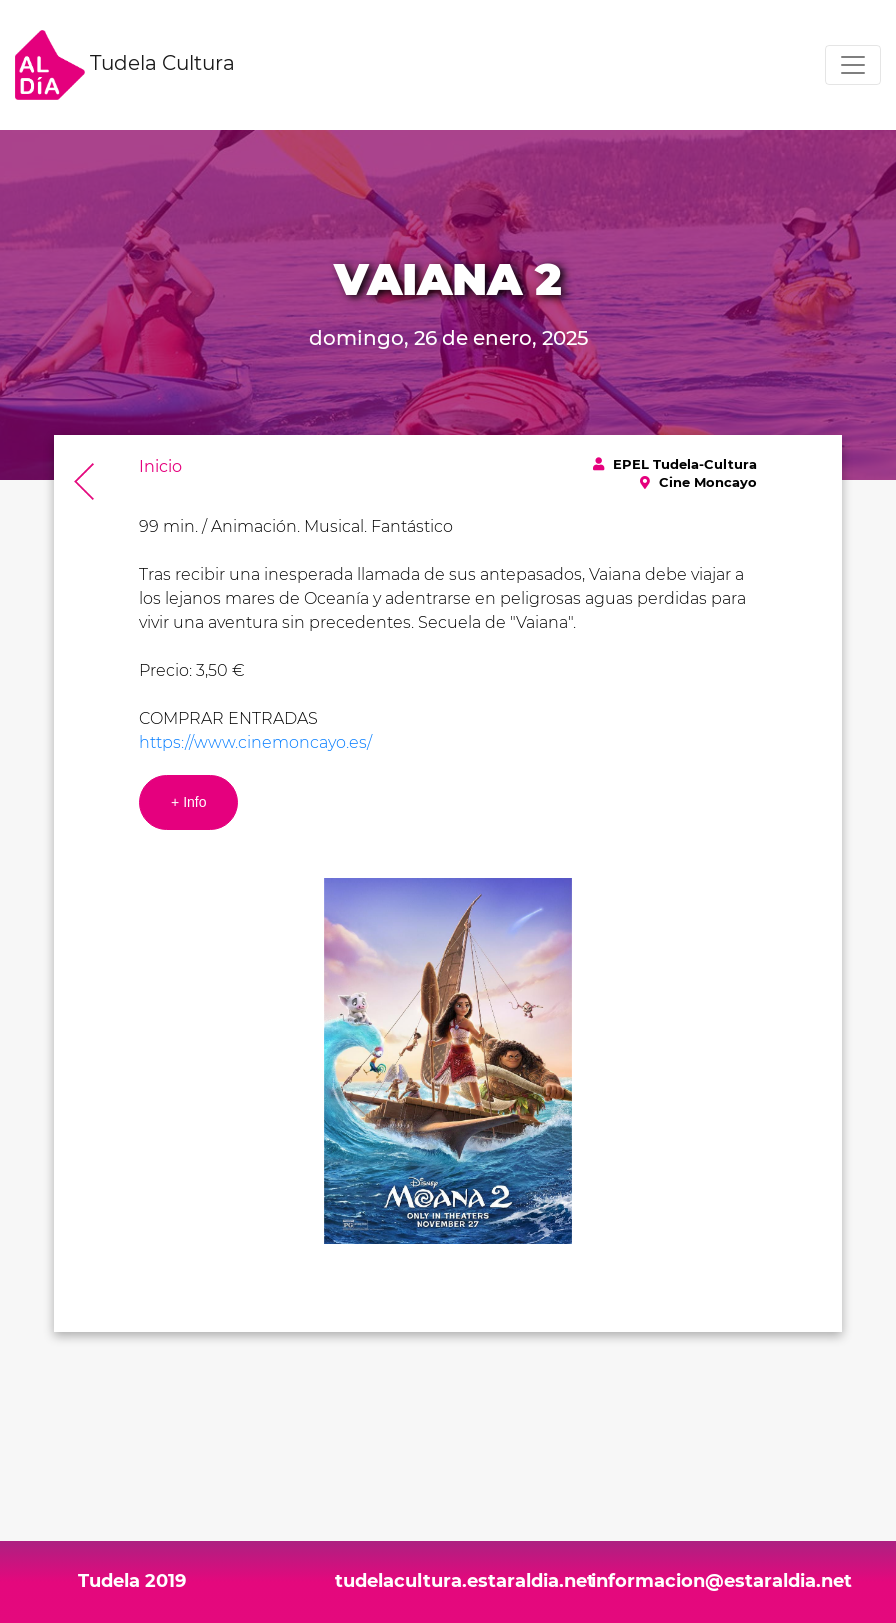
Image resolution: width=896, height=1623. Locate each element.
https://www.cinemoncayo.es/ (255, 742)
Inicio (160, 466)
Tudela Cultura (125, 65)
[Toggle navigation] (853, 65)
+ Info (188, 802)
